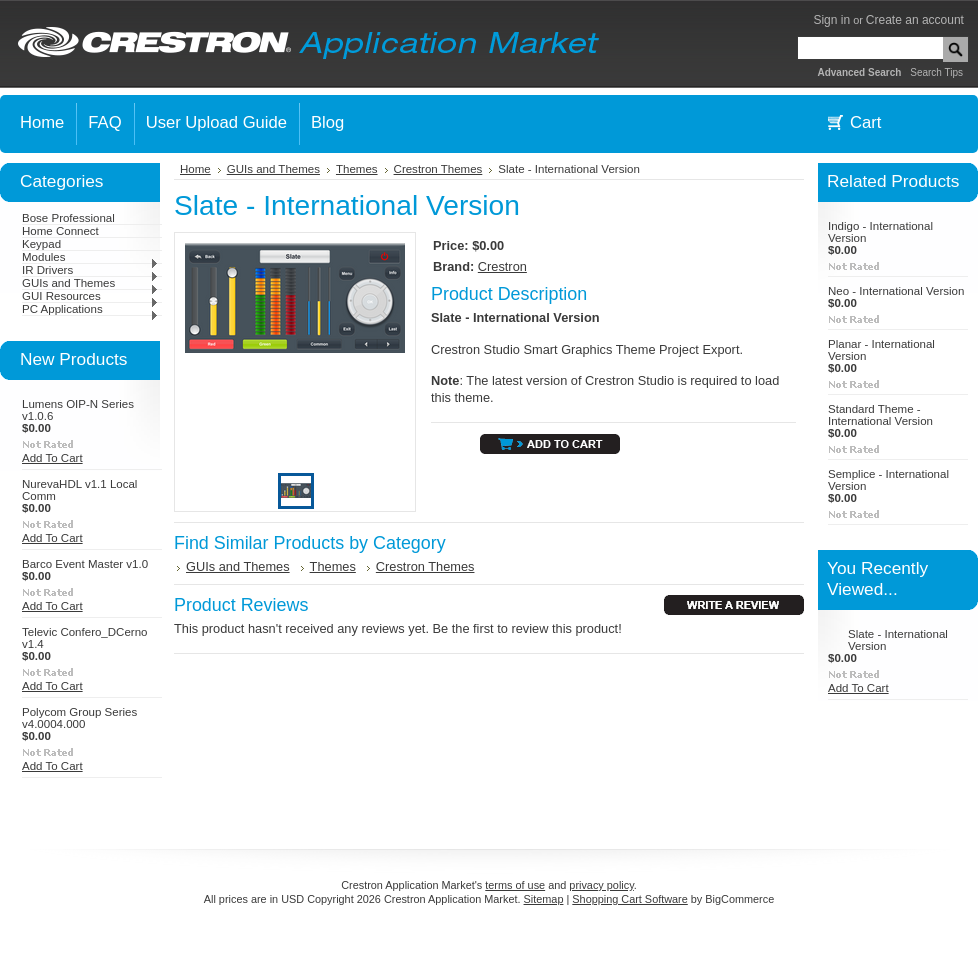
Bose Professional (68, 218)
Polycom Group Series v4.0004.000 (79, 718)
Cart (865, 122)
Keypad (41, 244)
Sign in (831, 20)
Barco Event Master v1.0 (85, 564)
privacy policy (601, 885)
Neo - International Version (896, 291)
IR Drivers (90, 270)
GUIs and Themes (90, 283)
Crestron (502, 266)
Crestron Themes (438, 169)
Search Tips (936, 72)
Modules (90, 257)
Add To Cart (52, 458)
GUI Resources (90, 296)
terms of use (515, 885)
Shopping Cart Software (629, 899)
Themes (357, 169)
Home (195, 169)
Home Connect (60, 231)
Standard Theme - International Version (880, 415)
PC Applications (90, 309)
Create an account (915, 20)
